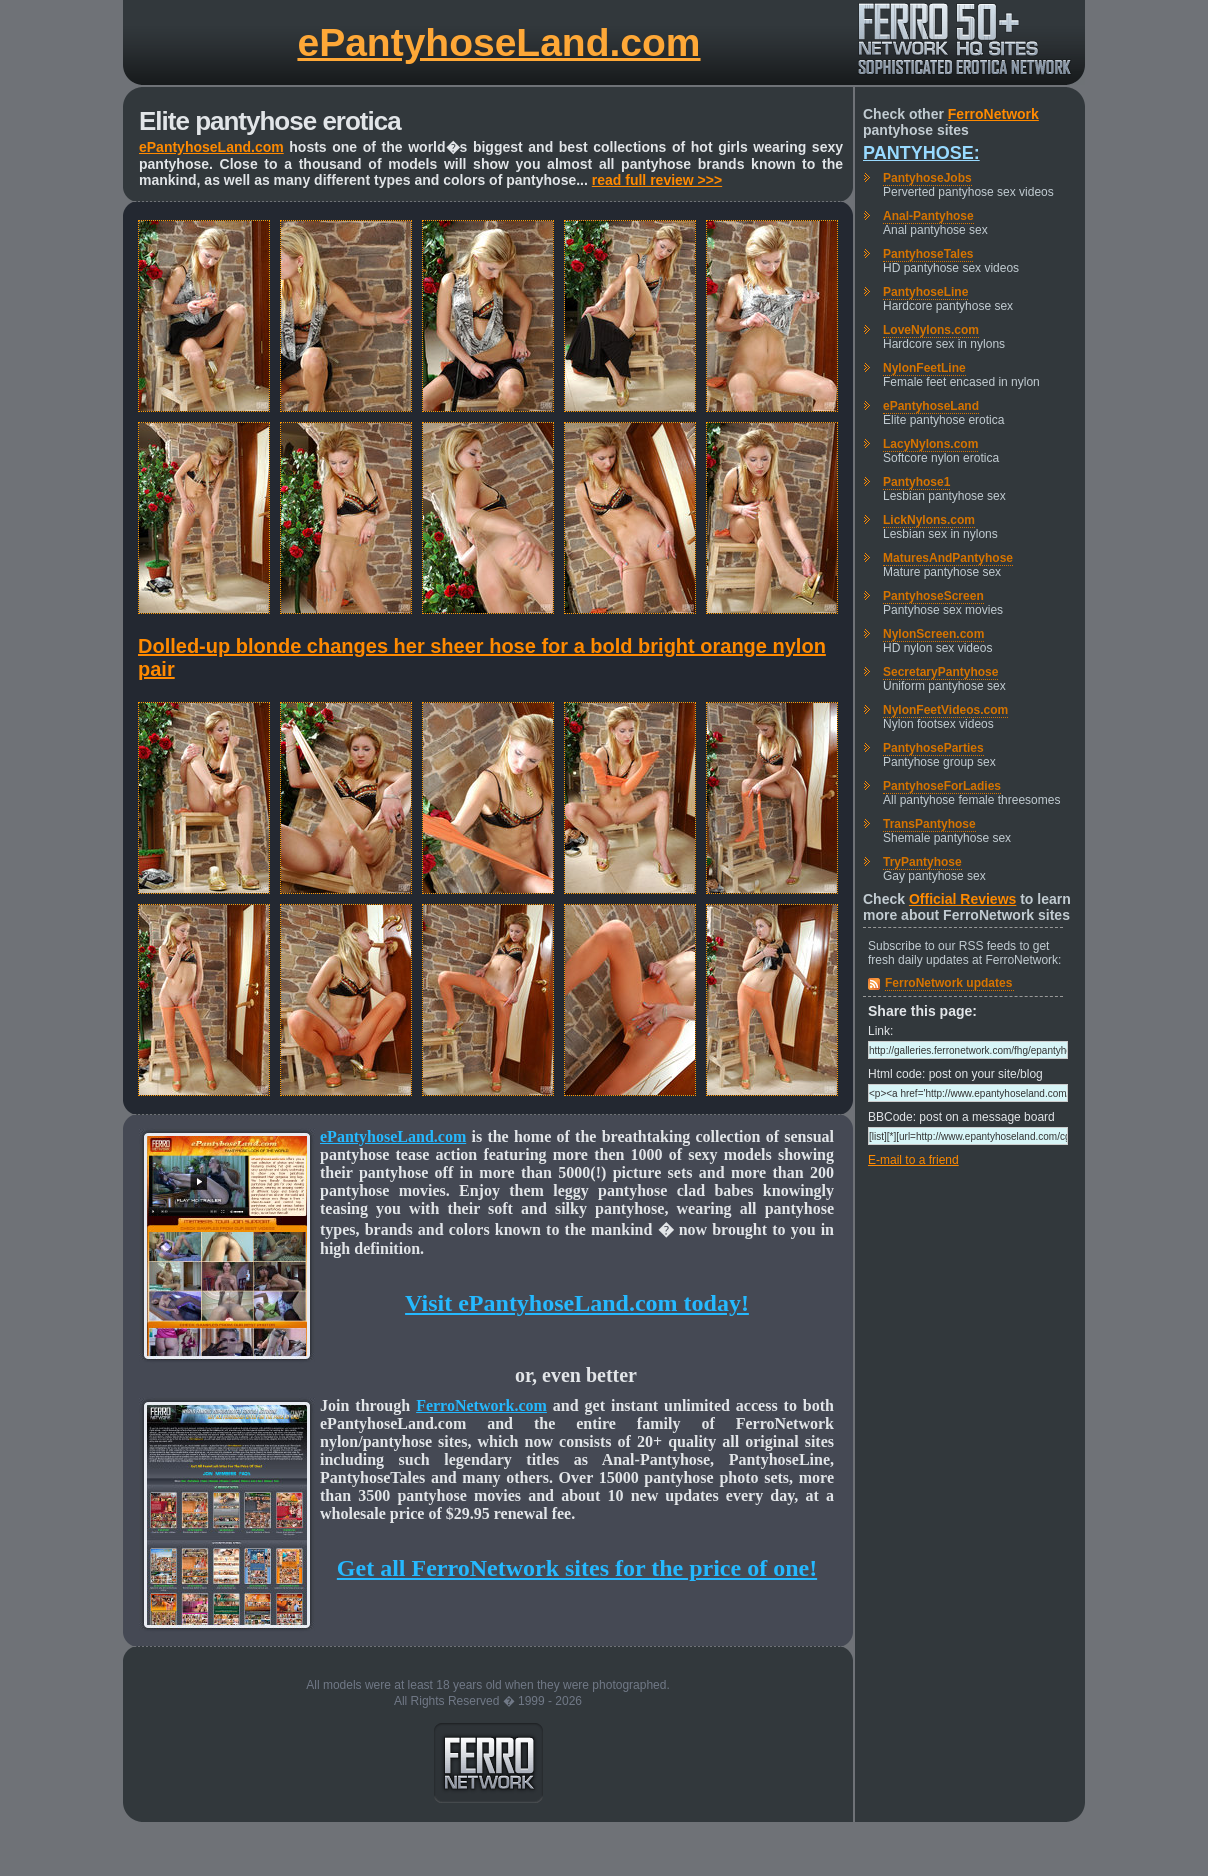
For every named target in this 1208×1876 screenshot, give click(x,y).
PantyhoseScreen (933, 596)
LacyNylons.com (930, 444)
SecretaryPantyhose (940, 672)
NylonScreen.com (933, 634)
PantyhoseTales (928, 254)
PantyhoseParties (933, 748)
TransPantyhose (929, 824)
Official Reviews (962, 899)
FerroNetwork (993, 114)
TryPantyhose (922, 862)
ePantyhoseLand (931, 406)
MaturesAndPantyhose (948, 558)
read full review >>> (657, 180)
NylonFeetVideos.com (945, 710)
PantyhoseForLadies (942, 786)
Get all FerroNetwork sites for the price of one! (577, 1568)
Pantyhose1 (916, 482)
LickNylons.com (929, 520)
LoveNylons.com (931, 330)
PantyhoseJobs (927, 178)
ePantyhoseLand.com (498, 42)
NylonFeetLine (924, 368)
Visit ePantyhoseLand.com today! (577, 1303)
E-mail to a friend (913, 1160)
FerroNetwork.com (481, 1405)
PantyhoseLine (925, 292)
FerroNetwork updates (948, 983)
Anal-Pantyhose (928, 216)
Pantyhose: (921, 153)
